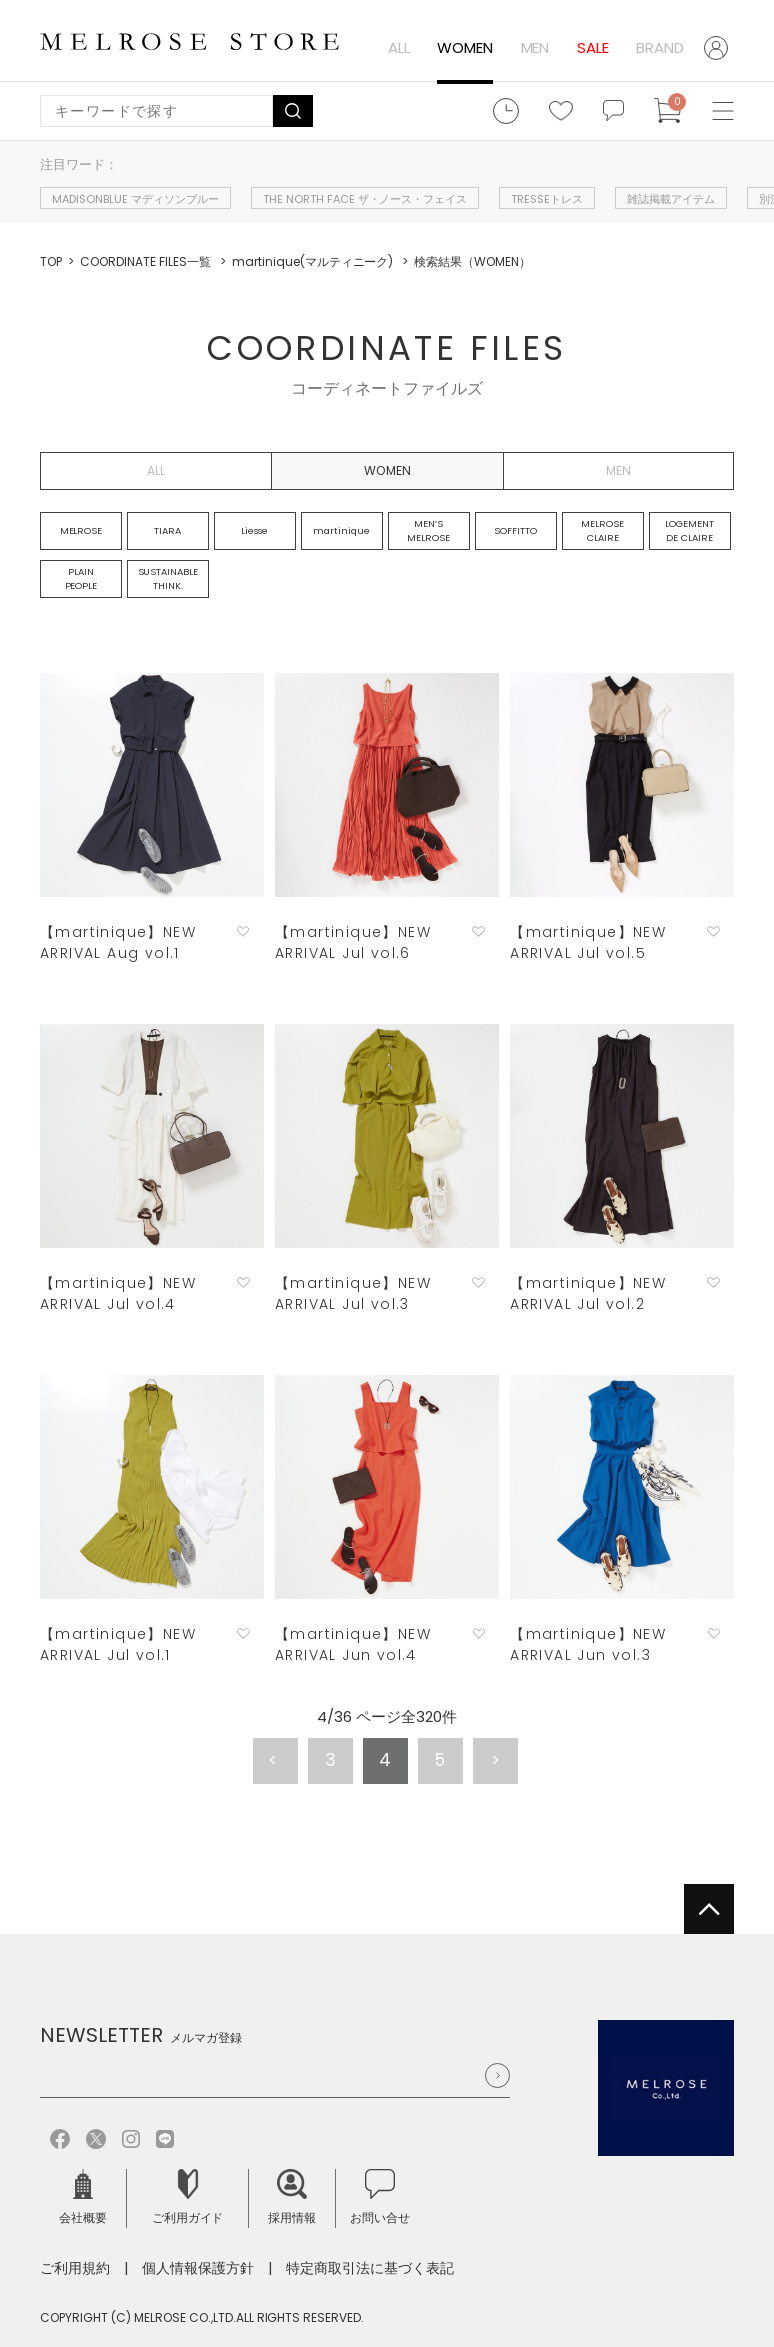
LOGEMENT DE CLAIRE (689, 530)
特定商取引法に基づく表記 (370, 2268)
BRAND (660, 47)
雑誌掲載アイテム (671, 199)
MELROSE (81, 530)
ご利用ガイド (188, 2197)
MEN (535, 47)
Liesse (254, 530)
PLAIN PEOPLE (81, 578)
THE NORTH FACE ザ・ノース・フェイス (365, 199)
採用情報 (292, 2197)
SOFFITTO (515, 530)
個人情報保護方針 (198, 2268)
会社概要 (83, 2197)
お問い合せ (380, 2197)
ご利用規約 (75, 2268)
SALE (593, 47)
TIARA (167, 530)
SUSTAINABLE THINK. (168, 578)
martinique (341, 530)
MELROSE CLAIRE (602, 530)
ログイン (719, 48)
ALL (399, 47)
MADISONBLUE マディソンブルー (135, 199)
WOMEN (465, 47)
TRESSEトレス (547, 199)
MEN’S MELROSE (428, 530)
